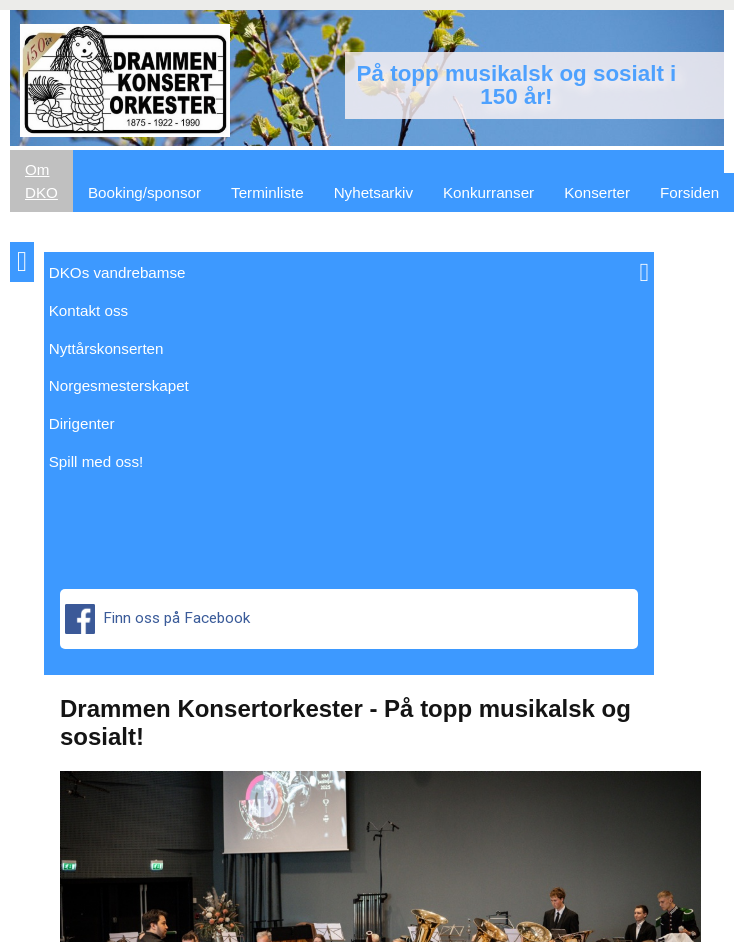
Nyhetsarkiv (373, 192)
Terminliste (267, 192)
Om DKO (41, 181)
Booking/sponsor (144, 192)
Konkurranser (488, 192)
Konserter (597, 192)
